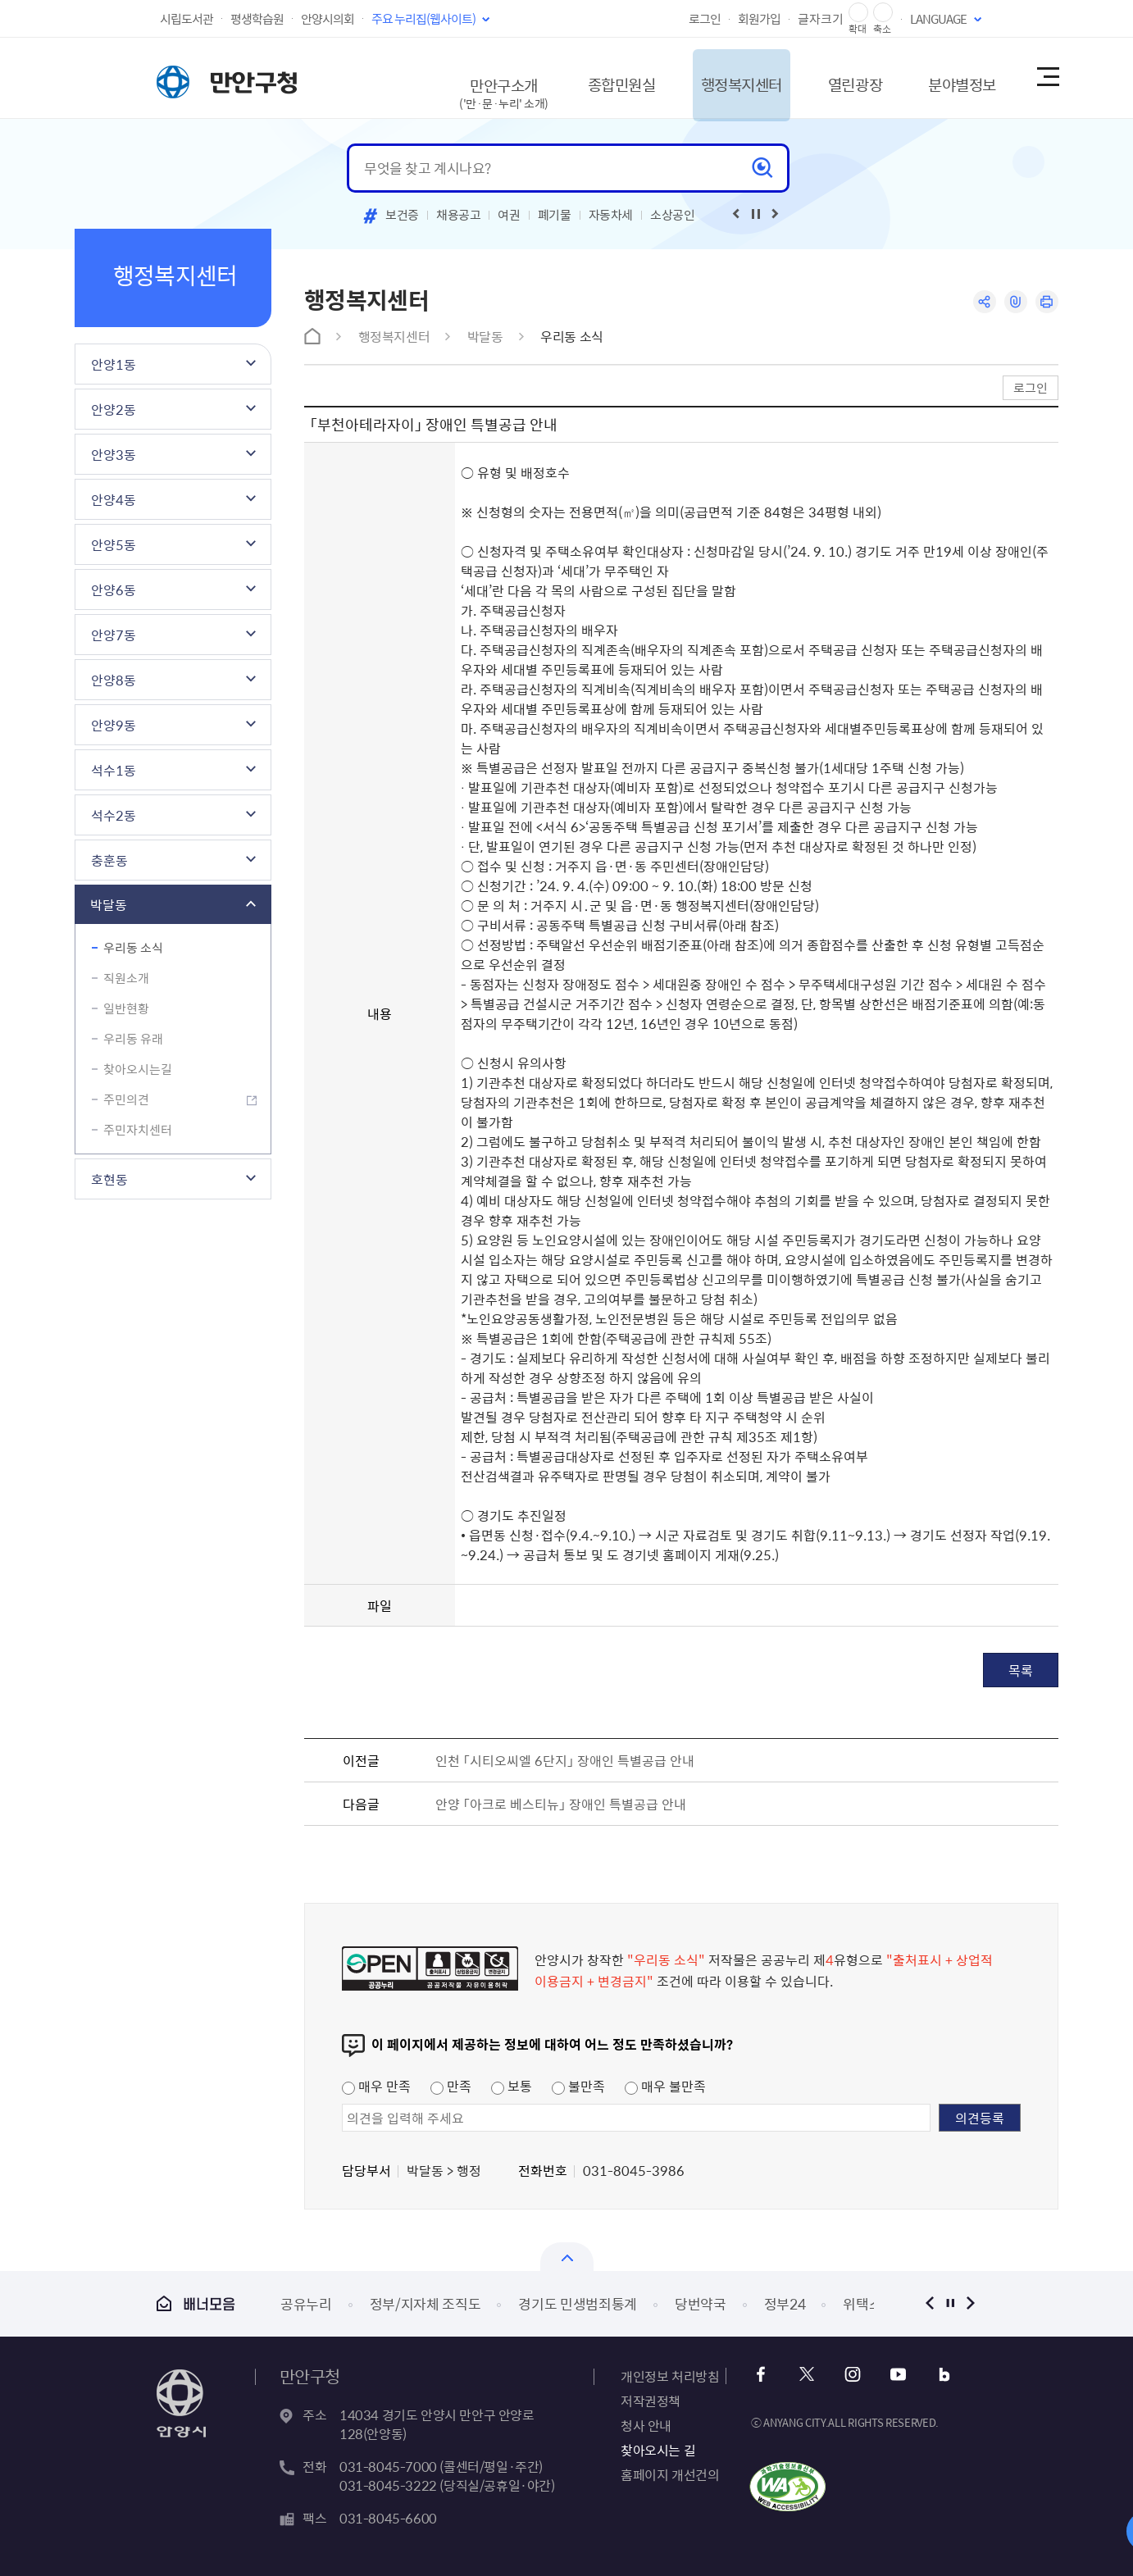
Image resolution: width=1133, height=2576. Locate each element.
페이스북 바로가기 (763, 2374)
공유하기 (982, 302)
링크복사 (1014, 302)
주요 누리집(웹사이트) (423, 19)
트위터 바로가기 (807, 2374)
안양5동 (113, 544)
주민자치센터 (137, 1130)
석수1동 (113, 770)
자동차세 (611, 215)
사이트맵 (1046, 78)
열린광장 (831, 77)
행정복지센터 (709, 77)
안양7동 (113, 634)
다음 (970, 2303)
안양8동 (113, 680)
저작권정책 (650, 2400)
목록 (1020, 1670)
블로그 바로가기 (940, 2374)
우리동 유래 (133, 1039)
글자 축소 (883, 12)
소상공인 (672, 215)
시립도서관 (186, 19)
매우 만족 (376, 2086)
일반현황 (126, 1008)
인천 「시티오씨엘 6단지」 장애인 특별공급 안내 (564, 1760)
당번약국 (700, 2303)
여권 (509, 215)
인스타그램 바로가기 (851, 2374)
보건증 (402, 215)
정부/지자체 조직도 (425, 2303)
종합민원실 (579, 77)
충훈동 (109, 860)
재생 (756, 214)
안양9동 (113, 725)
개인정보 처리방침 (670, 2376)
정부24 (785, 2303)
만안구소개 (456, 85)
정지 (950, 2303)
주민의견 (126, 1099)
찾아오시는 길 (658, 2450)
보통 (511, 2086)
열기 (567, 2256)
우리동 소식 (133, 948)
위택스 (862, 2303)
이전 (929, 2303)
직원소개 (126, 978)
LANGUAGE (938, 19)
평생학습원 (257, 19)
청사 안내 (646, 2425)
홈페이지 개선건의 (670, 2474)
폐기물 (554, 215)
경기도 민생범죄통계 (577, 2303)
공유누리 (306, 2303)
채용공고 (458, 215)
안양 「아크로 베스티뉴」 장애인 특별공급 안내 (560, 1804)
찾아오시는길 (137, 1069)
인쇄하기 (1046, 302)
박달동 (108, 904)
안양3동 (113, 454)
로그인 (705, 19)
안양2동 (113, 409)
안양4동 (113, 499)
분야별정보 (947, 77)
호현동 (109, 1179)
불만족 (578, 2086)
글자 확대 (858, 12)
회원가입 (759, 19)
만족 (450, 2086)
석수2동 (113, 815)
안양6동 (113, 589)
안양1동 (113, 364)
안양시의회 (327, 19)
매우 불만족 (665, 2086)
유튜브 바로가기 (895, 2374)
